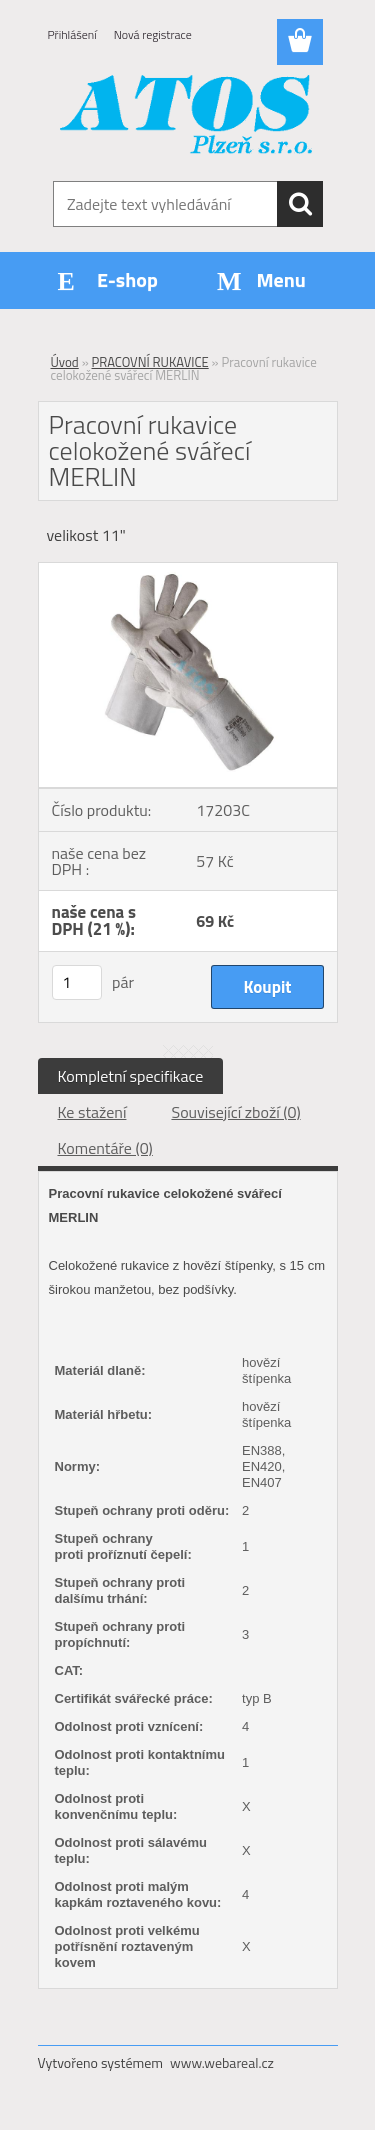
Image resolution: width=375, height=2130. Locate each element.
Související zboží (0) (235, 1112)
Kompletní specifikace (131, 1076)
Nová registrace (153, 34)
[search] (300, 204)
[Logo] (187, 117)
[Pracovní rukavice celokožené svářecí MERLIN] (188, 571)
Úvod (65, 362)
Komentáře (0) (105, 1148)
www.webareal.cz (222, 2062)
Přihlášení (72, 34)
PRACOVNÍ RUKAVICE (150, 362)
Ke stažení (92, 1112)
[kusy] (77, 982)
